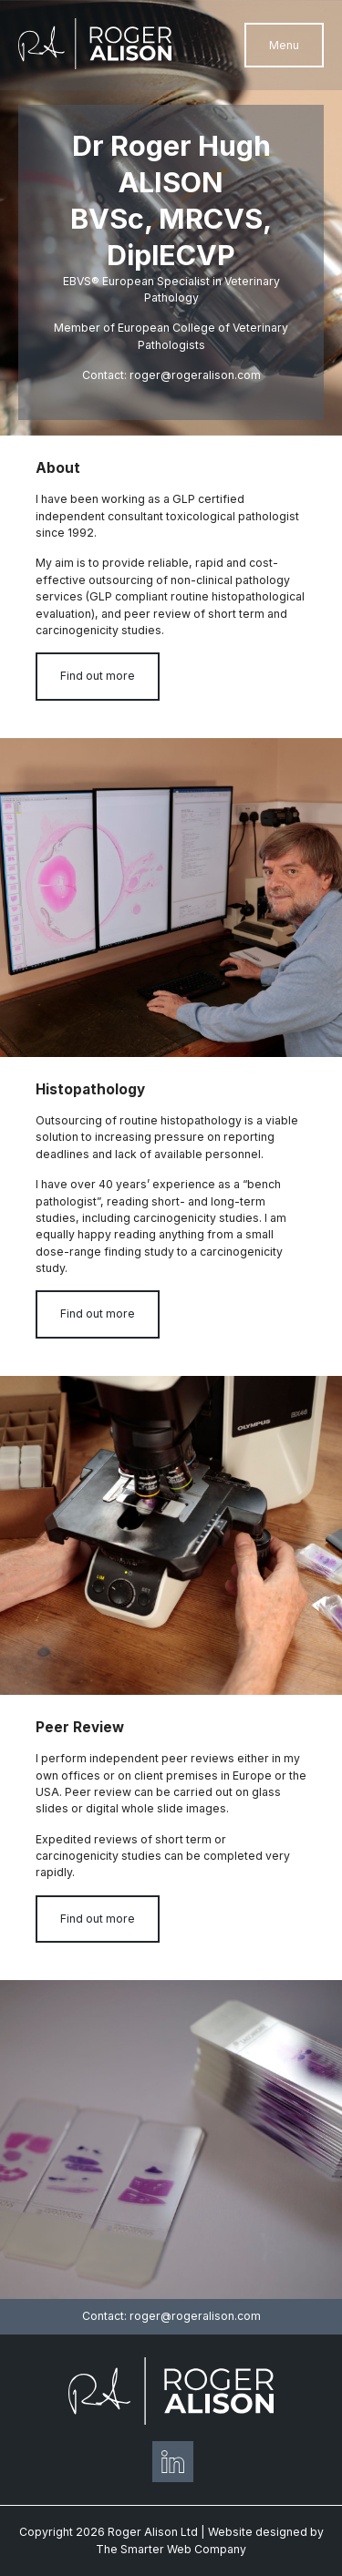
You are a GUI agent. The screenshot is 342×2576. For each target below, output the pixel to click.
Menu (284, 45)
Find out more (97, 675)
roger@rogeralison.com (195, 375)
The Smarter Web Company (171, 2549)
